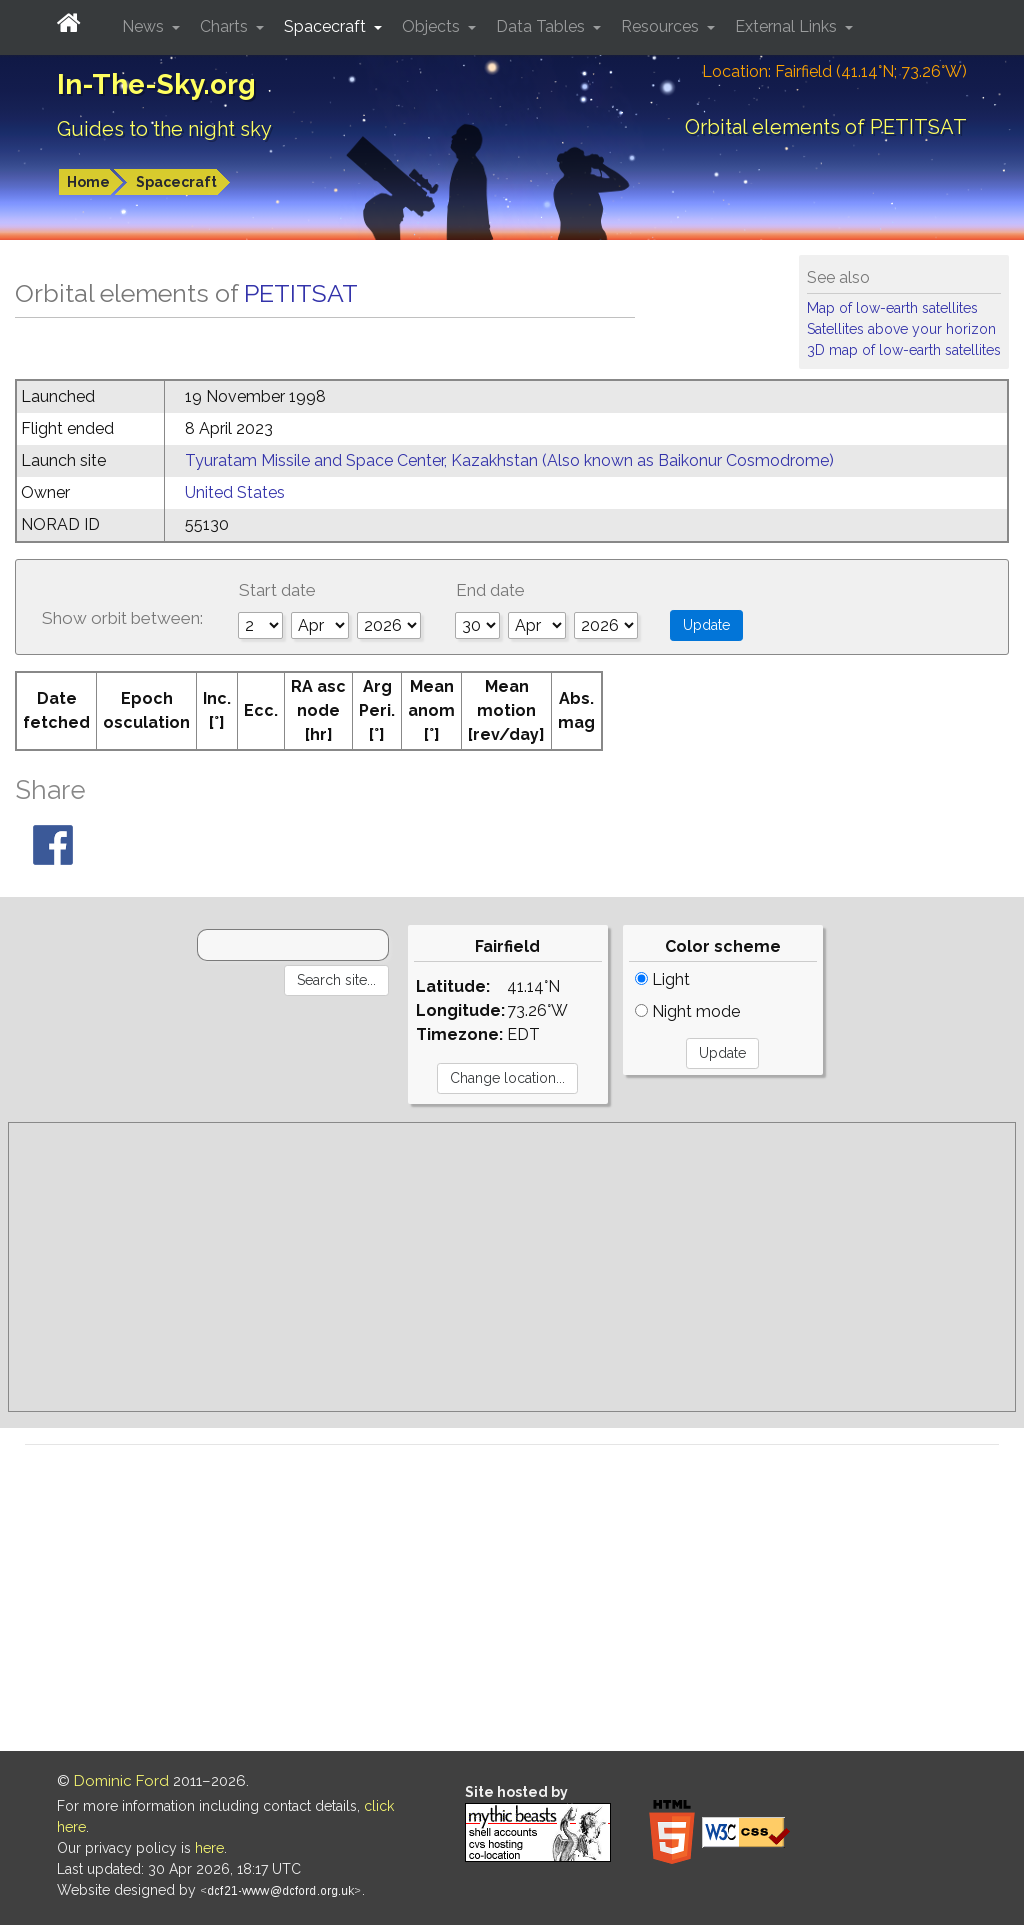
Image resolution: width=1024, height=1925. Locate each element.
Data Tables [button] (542, 26)
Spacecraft (176, 182)
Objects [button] (433, 26)
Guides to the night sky (164, 129)
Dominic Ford (121, 1781)
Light (662, 979)
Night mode (687, 1011)
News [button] (145, 26)
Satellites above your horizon (901, 329)
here (209, 1848)
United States (235, 492)
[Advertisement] (512, 1267)
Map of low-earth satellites (892, 308)
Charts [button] (226, 26)
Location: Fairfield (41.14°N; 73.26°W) (834, 71)
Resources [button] (662, 26)
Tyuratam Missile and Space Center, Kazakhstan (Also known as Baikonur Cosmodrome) (509, 460)
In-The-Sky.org (156, 84)
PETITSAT (301, 293)
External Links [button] (788, 26)
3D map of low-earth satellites (904, 350)
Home (88, 182)
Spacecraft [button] (327, 26)
